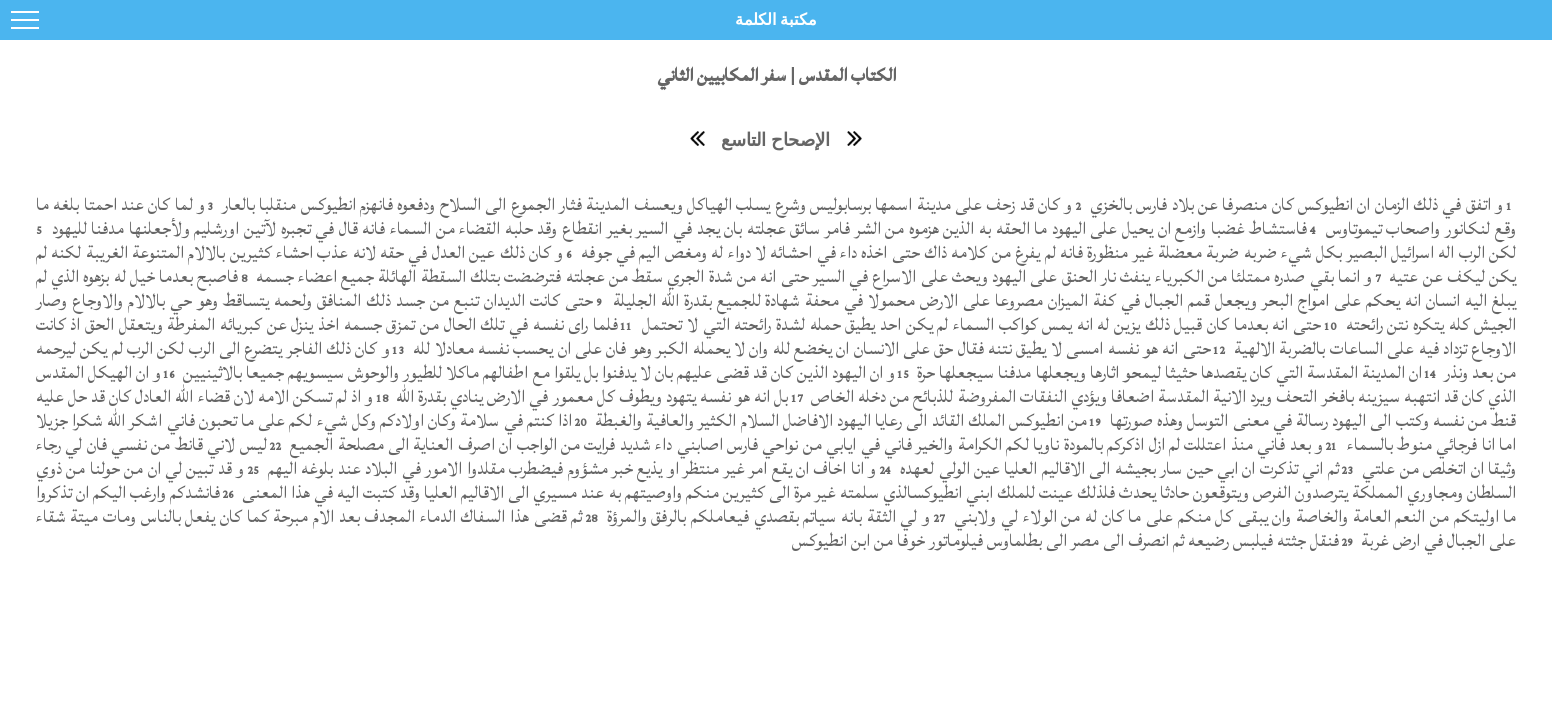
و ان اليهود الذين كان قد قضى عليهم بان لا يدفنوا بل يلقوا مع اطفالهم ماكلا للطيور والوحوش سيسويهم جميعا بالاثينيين (537, 372)
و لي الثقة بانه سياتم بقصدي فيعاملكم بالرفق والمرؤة (766, 516)
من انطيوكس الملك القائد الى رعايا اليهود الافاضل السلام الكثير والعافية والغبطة (839, 420)
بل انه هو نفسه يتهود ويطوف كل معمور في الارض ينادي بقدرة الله (590, 396)
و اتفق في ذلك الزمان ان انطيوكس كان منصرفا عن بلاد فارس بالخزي (1295, 204)
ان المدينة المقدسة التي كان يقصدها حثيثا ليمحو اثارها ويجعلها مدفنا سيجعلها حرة (1167, 372)
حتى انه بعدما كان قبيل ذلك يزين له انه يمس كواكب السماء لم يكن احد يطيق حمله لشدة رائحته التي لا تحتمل (979, 324)
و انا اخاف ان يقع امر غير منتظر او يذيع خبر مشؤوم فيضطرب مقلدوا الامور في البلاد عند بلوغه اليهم (570, 468)
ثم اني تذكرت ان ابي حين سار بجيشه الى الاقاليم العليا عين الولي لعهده (1117, 468)
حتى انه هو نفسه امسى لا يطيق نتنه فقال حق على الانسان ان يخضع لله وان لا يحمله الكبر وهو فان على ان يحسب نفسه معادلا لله (810, 348)
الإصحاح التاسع (775, 140)
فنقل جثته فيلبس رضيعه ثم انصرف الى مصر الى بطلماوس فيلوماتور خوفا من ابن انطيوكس (1065, 540)
